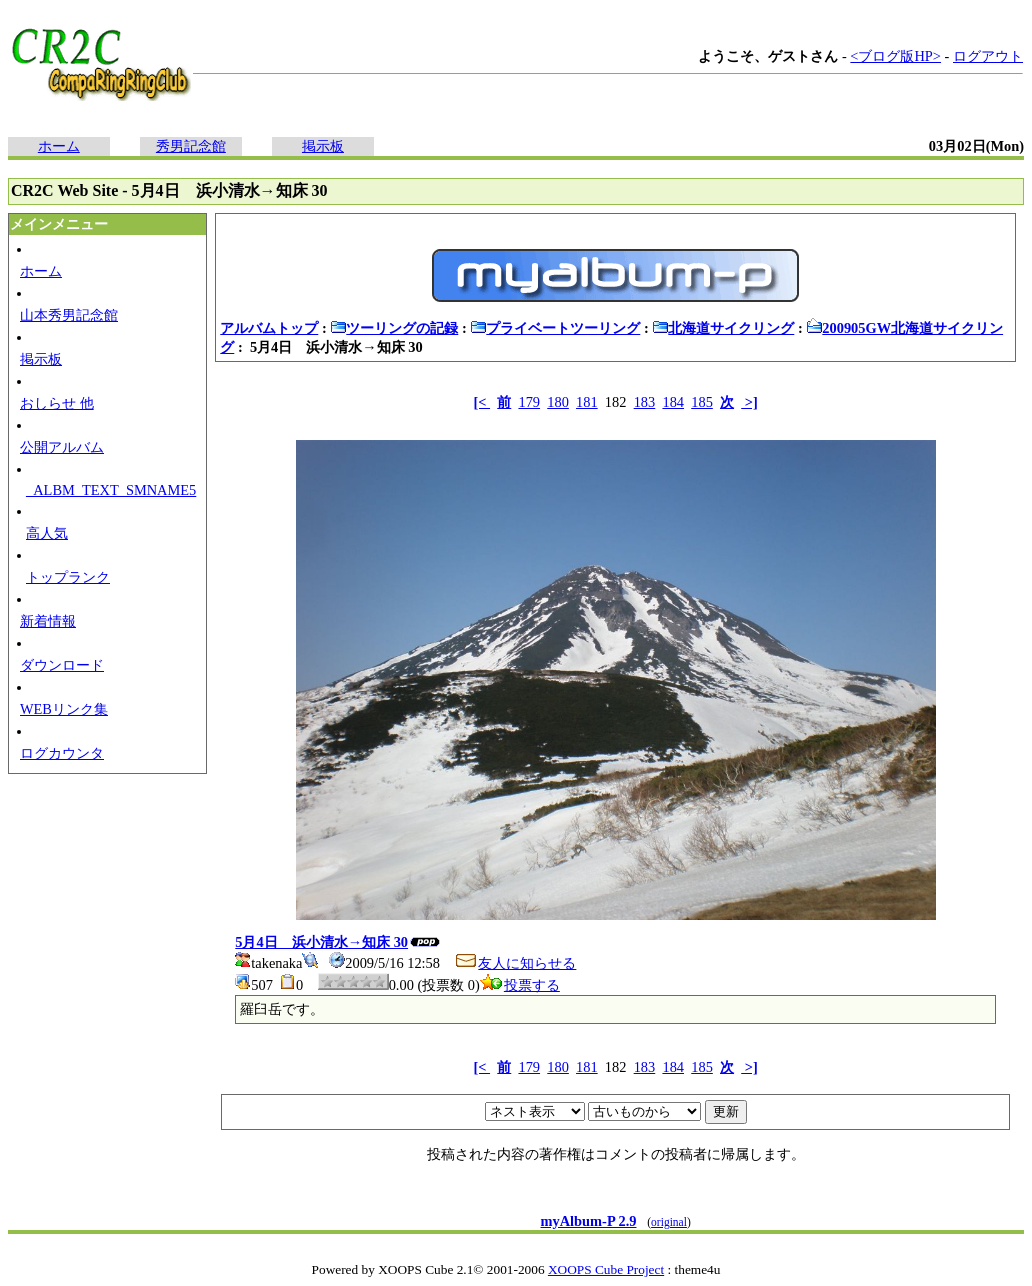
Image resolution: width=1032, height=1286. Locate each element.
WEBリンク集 (64, 709)
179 (529, 402)
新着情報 (48, 621)
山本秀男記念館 (69, 315)
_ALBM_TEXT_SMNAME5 (111, 490)
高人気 (47, 533)
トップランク (68, 577)
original (669, 1222)
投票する (520, 985)
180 (558, 402)
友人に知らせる (515, 963)
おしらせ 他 (57, 403)
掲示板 (323, 146)
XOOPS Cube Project (606, 1269)
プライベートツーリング (555, 328)
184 (673, 402)
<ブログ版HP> (895, 56)
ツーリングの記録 (394, 328)
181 (587, 402)
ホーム (59, 146)
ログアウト (988, 56)
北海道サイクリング (723, 328)
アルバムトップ (269, 328)
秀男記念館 (191, 146)
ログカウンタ (62, 753)
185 (702, 402)
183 (645, 402)
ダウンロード (62, 665)
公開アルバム (62, 447)
